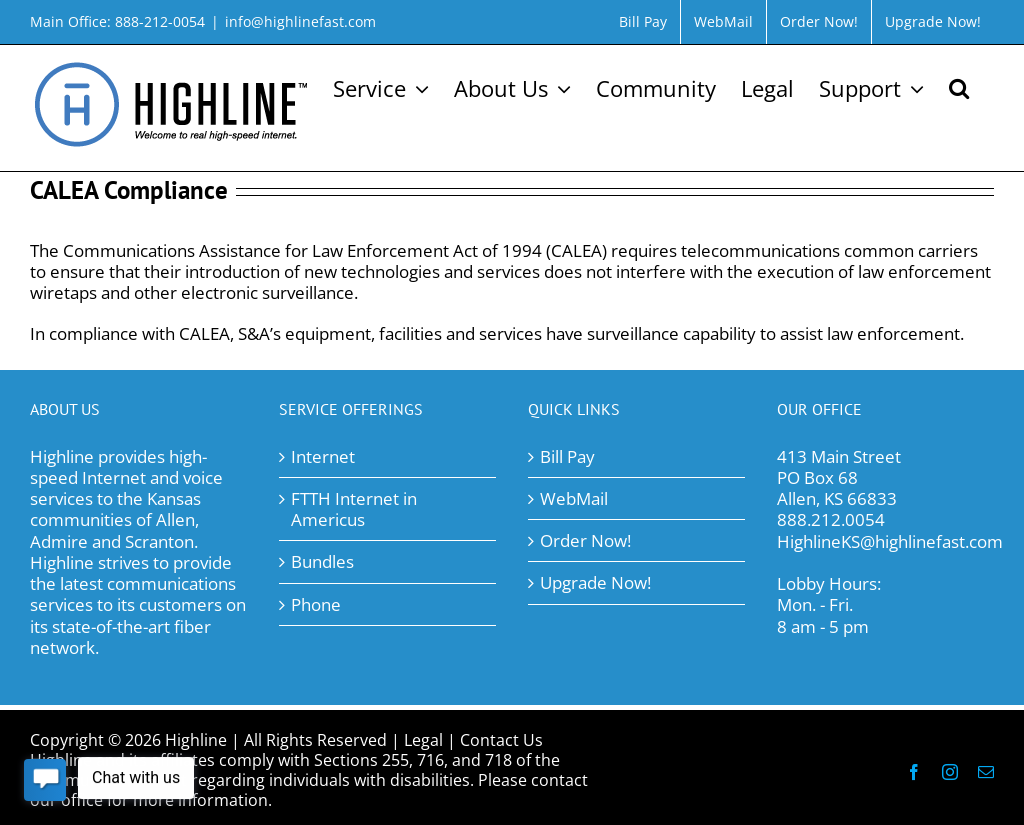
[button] (959, 86)
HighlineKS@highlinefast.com (890, 541)
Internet (323, 456)
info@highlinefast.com (300, 21)
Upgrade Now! (595, 582)
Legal (423, 740)
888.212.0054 (831, 519)
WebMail (574, 498)
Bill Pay (567, 456)
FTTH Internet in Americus (354, 509)
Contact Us (501, 740)
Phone (316, 604)
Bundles (322, 561)
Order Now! (585, 540)
